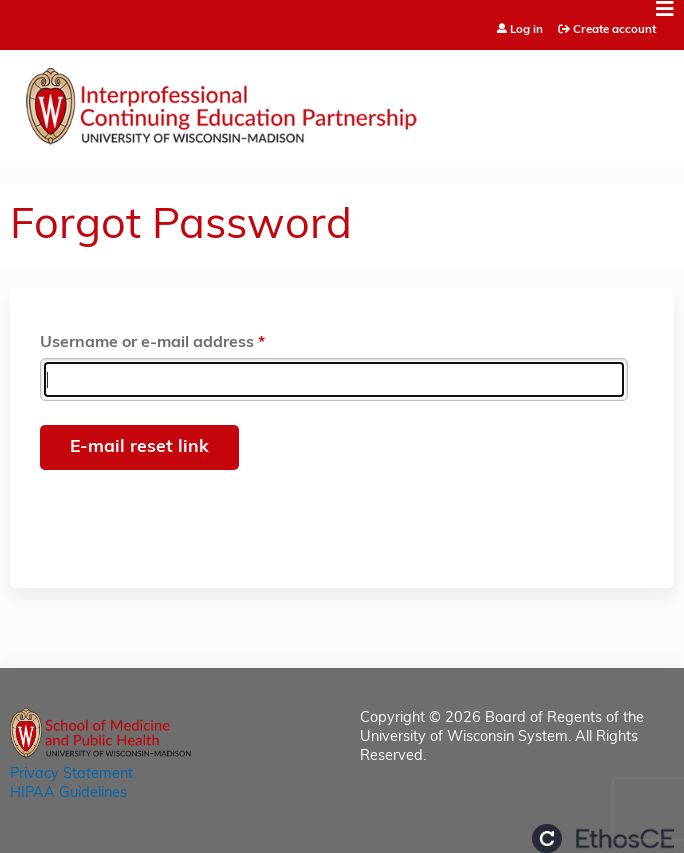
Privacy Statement (71, 774)
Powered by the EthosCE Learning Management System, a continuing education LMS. (603, 838)
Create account (614, 30)
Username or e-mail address (147, 343)
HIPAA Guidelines (68, 793)
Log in (526, 30)
